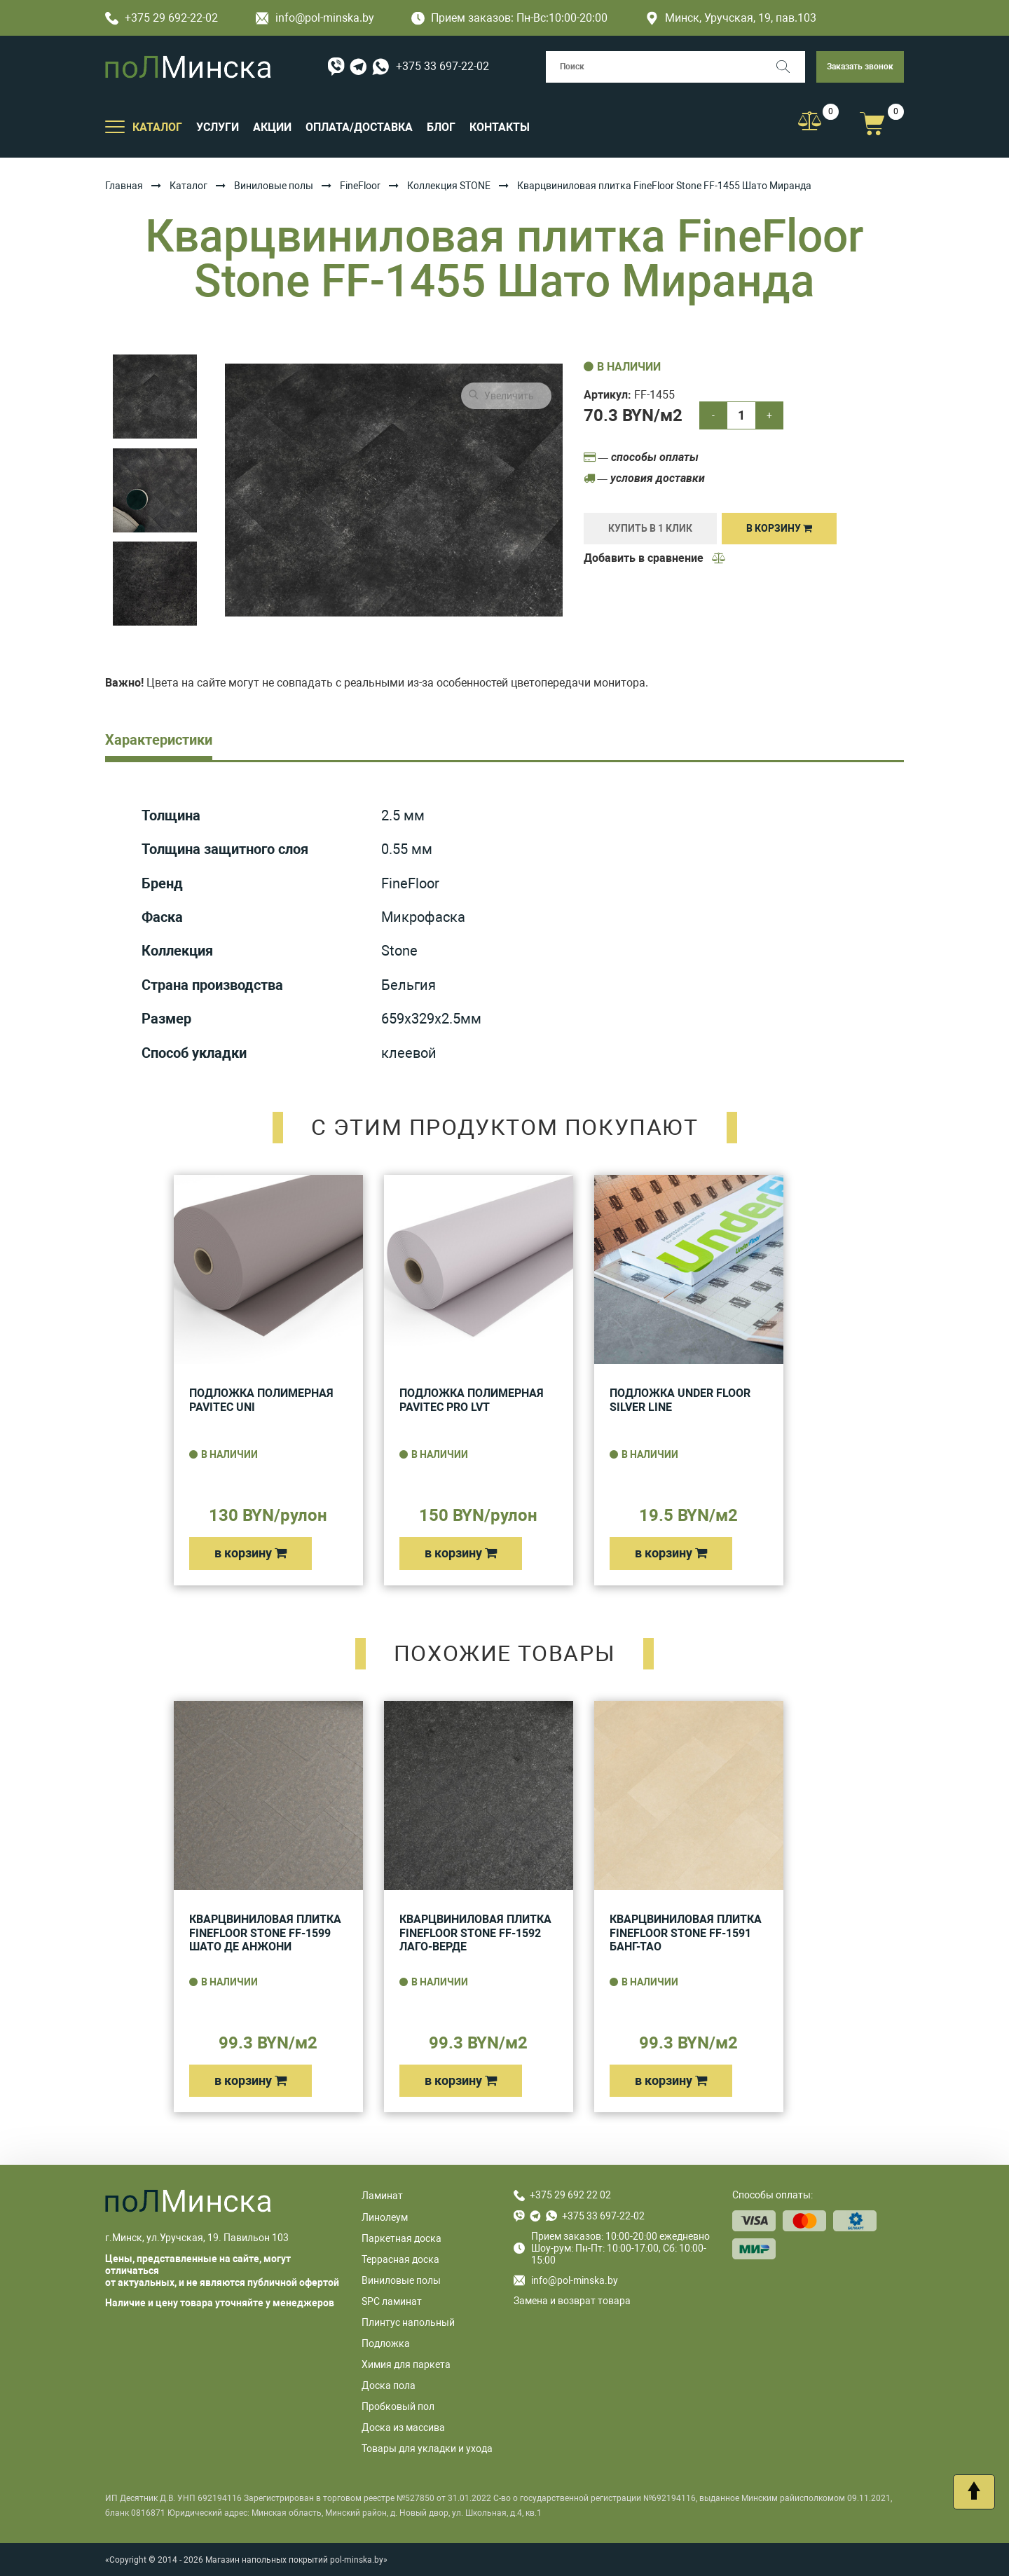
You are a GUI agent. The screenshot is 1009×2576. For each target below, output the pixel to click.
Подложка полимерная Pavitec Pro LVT (471, 1400)
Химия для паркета (406, 2364)
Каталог (188, 185)
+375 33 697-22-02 (442, 66)
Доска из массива (403, 2427)
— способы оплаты (641, 457)
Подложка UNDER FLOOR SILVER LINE (680, 1400)
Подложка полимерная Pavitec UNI (261, 1400)
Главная (124, 185)
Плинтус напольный (408, 2322)
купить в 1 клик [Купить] (650, 528)
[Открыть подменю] (115, 126)
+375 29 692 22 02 (570, 2194)
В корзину (779, 528)
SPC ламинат (392, 2301)
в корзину (250, 1552)
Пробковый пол (398, 2406)
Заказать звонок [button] (860, 66)
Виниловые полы (273, 185)
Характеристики (158, 739)
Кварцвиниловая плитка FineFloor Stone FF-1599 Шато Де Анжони (265, 1933)
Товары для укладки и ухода (427, 2448)
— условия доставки (644, 478)
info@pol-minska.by (315, 18)
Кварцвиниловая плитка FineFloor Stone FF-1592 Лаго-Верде (475, 1933)
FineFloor (360, 185)
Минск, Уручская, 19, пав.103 (730, 18)
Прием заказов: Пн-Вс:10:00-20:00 (509, 18)
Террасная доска (400, 2259)
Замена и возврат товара (572, 2300)
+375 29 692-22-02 (161, 18)
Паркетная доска (401, 2238)
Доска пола (389, 2385)
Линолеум (385, 2217)
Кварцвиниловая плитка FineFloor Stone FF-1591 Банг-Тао (686, 1933)
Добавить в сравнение (655, 558)
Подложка (386, 2343)
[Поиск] (789, 67)
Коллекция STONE (448, 185)
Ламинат (382, 2195)
